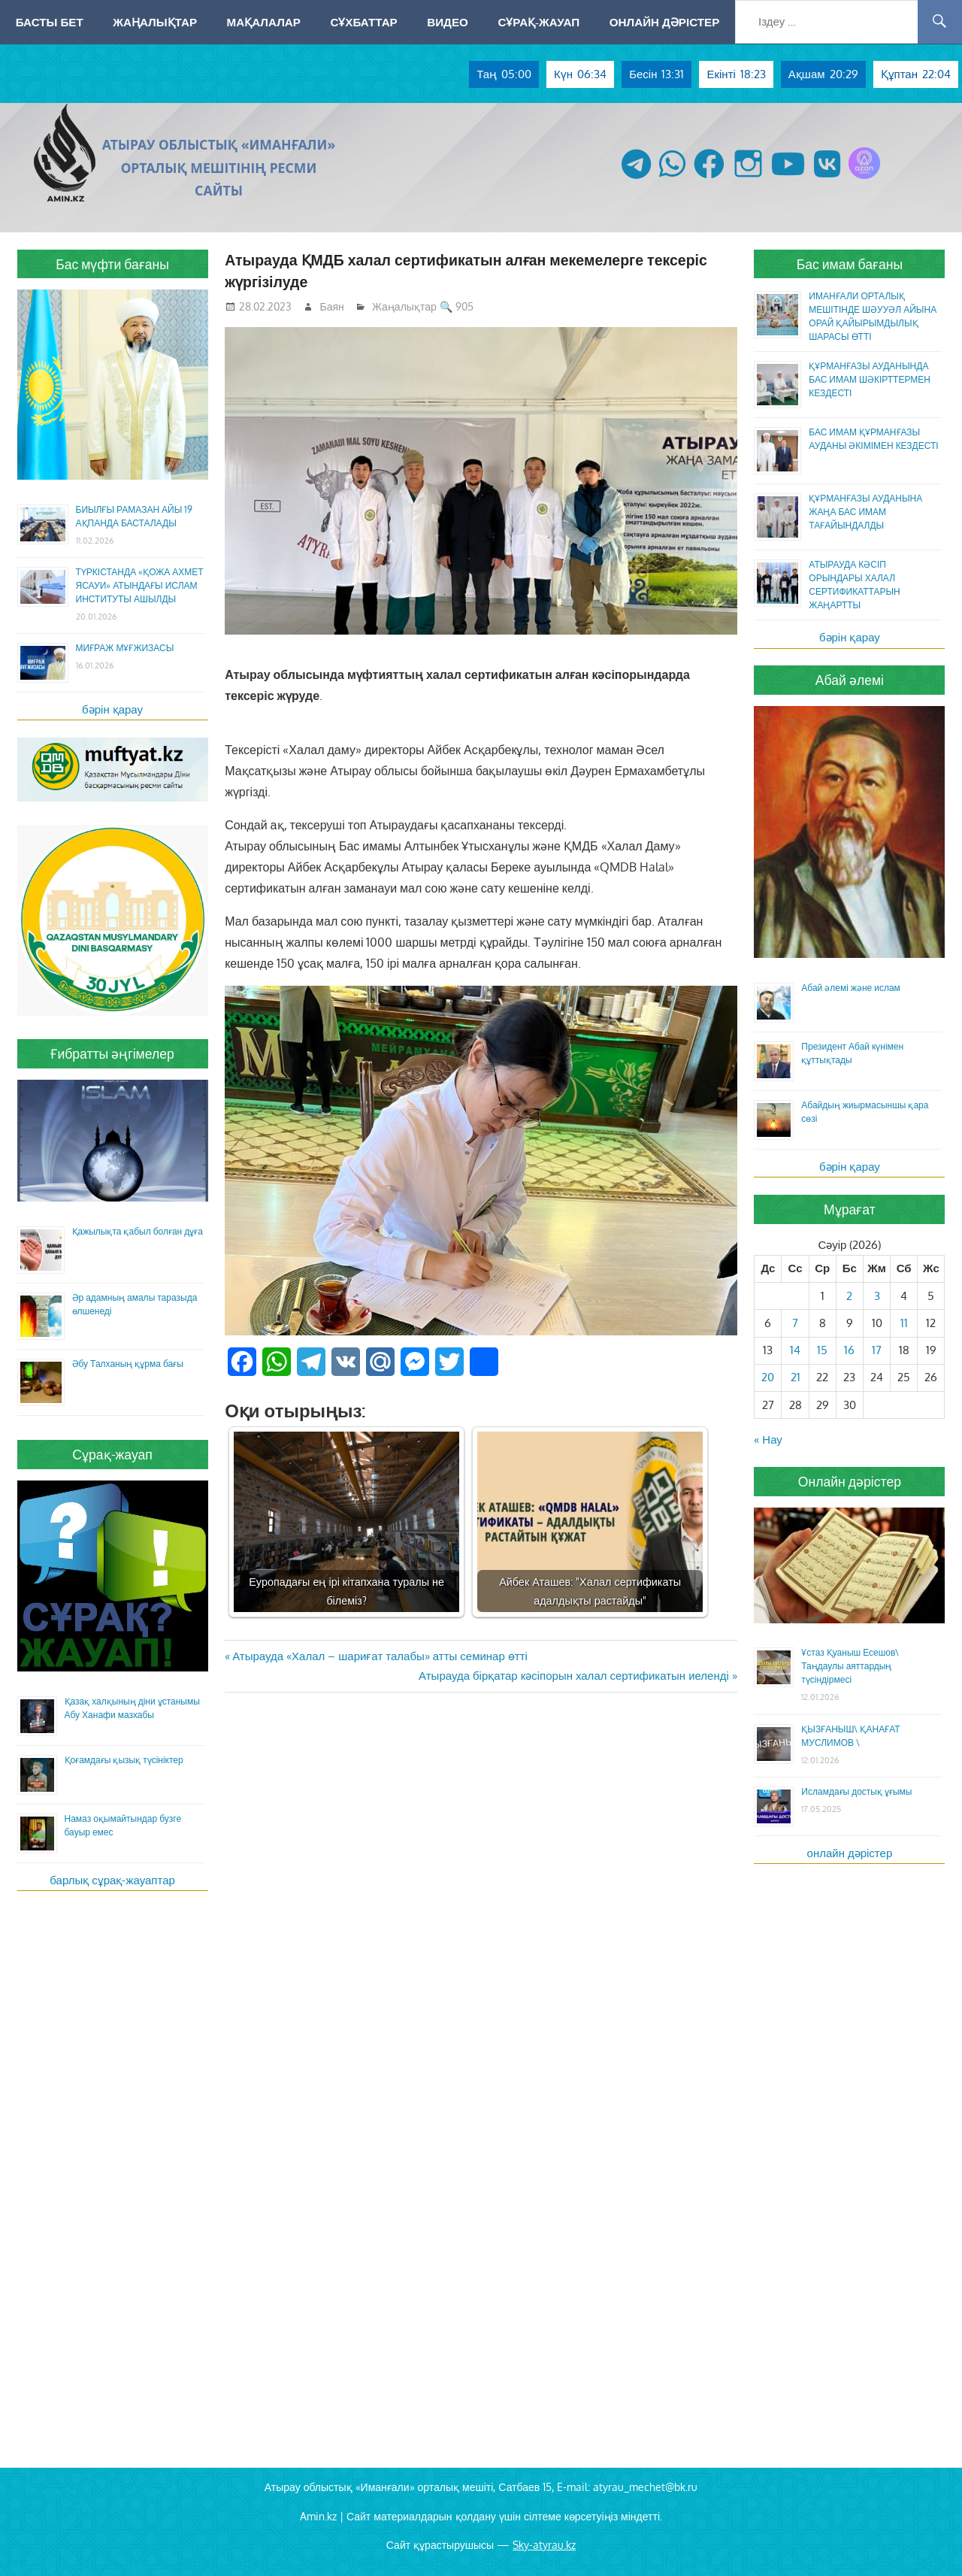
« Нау (768, 1439)
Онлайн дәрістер (665, 21)
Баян (332, 306)
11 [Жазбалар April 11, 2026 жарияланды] (904, 1323)
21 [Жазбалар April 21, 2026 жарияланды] (795, 1377)
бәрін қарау (112, 709)
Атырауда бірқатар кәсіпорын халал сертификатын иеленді (574, 1675)
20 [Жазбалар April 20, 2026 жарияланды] (767, 1377)
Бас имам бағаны (850, 264)
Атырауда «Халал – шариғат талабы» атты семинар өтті (379, 1656)
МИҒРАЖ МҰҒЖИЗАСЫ (125, 647)
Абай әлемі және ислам (850, 987)
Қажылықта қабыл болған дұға (137, 1231)
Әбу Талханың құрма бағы (127, 1363)
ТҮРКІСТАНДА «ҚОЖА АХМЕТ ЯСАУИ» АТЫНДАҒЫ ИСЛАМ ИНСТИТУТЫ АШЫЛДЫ (140, 585)
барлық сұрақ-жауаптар (112, 1880)
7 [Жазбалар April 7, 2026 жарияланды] (795, 1323)
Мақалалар (264, 21)
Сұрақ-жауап (538, 21)
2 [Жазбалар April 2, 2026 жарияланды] (849, 1296)
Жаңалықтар (155, 21)
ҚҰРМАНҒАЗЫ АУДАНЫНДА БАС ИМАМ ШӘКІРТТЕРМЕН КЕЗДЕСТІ (869, 379)
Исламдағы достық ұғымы (856, 1791)
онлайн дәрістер (850, 1853)
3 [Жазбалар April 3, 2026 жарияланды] (877, 1296)
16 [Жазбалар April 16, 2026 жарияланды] (849, 1350)
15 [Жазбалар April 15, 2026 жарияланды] (822, 1350)
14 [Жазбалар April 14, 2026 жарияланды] (795, 1350)
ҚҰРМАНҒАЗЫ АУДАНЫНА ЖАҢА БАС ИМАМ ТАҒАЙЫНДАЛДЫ (865, 511)
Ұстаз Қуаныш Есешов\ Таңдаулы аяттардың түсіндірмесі (850, 1666)
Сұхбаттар (363, 21)
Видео (447, 21)
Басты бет (49, 21)
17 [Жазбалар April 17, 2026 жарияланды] (877, 1350)
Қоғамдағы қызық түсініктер (124, 1759)
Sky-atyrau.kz (544, 2544)
